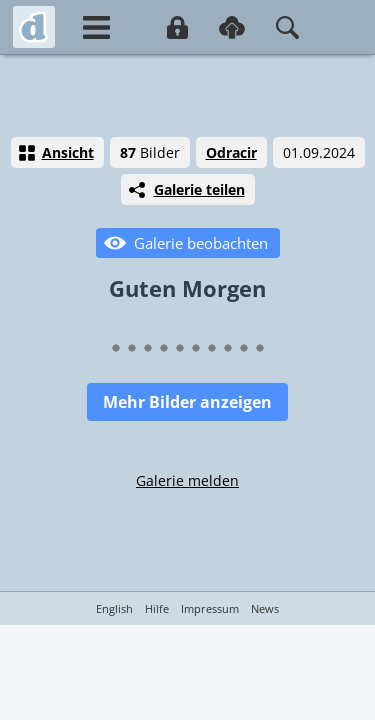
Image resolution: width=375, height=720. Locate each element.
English (114, 608)
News (265, 608)
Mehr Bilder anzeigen (187, 402)
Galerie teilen (199, 189)
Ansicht (68, 152)
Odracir (231, 152)
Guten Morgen (187, 288)
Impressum (210, 608)
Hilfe (157, 608)
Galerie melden (187, 480)
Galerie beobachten (201, 243)
